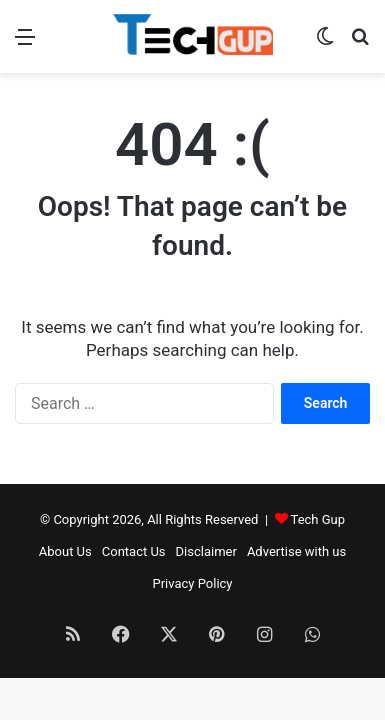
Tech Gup (318, 519)
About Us (65, 551)
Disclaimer (206, 551)
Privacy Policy (192, 583)
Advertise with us (296, 551)
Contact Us (134, 551)
